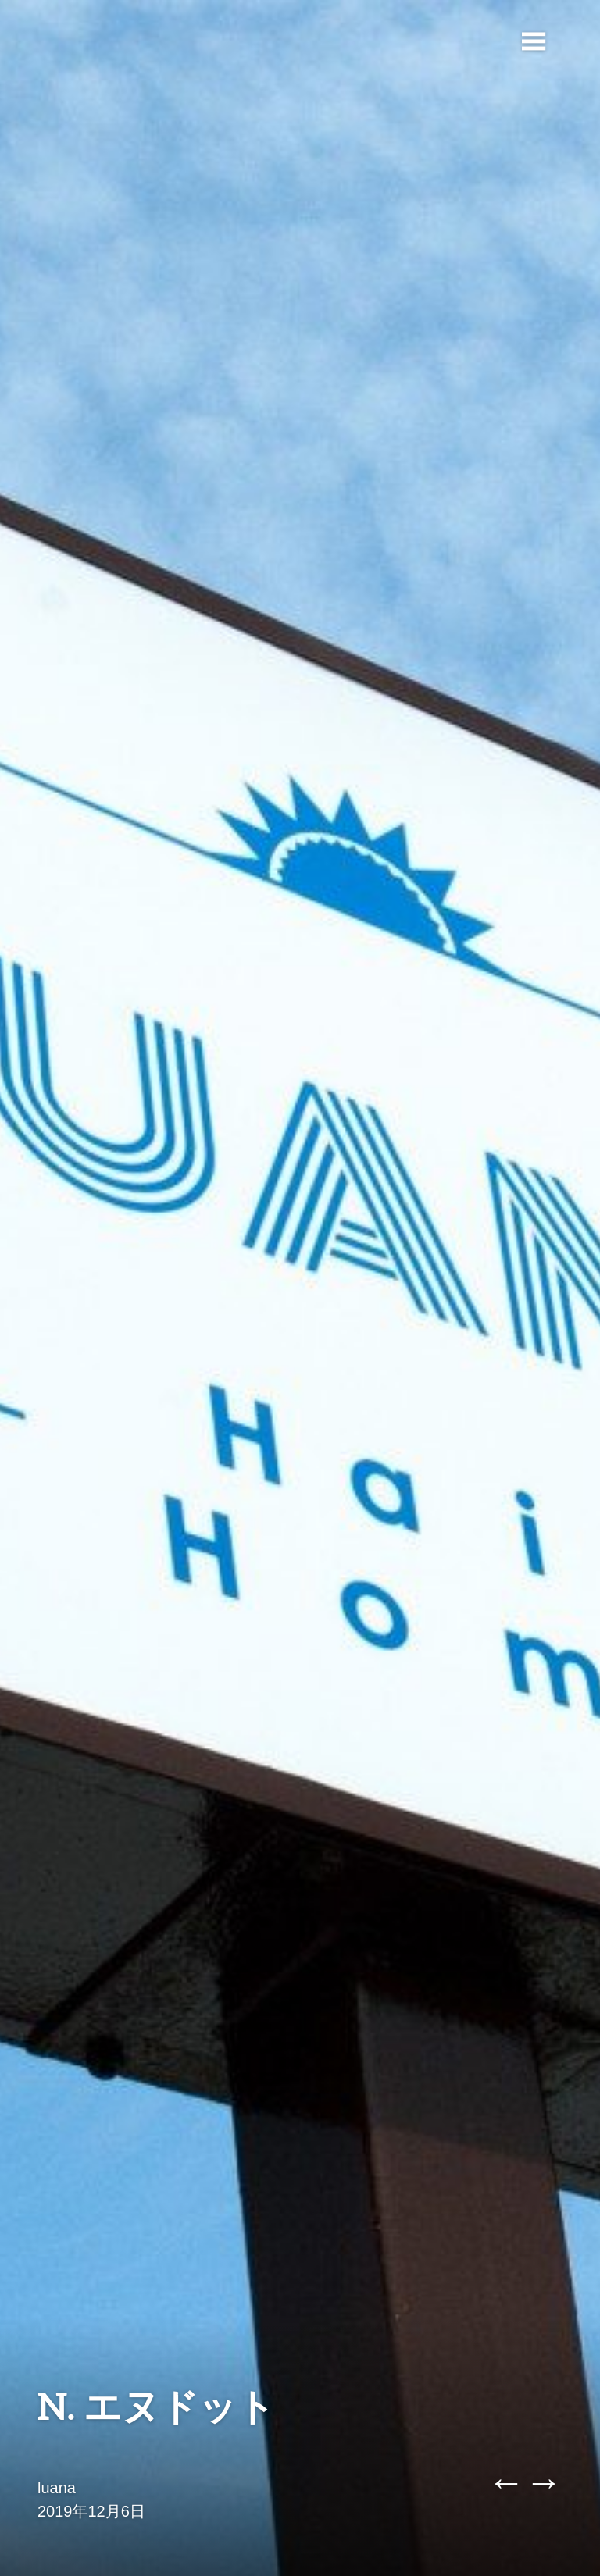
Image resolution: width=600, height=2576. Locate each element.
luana (57, 2487)
